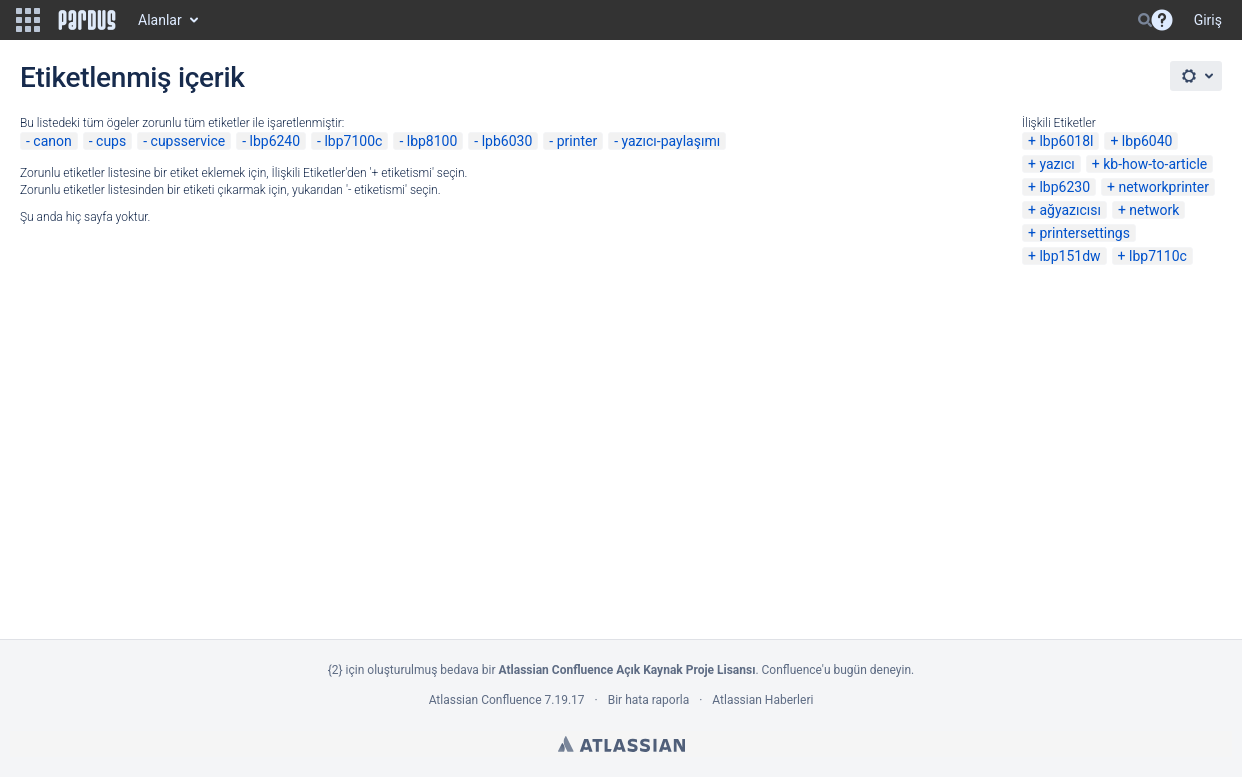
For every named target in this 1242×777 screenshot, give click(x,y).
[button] (28, 20)
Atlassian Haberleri (762, 700)
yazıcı (1056, 164)
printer (577, 141)
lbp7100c (353, 141)
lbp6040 (1147, 141)
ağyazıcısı (1070, 210)
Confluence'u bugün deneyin (837, 670)
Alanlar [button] (160, 20)
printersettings (1084, 233)
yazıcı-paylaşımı (670, 141)
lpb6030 (507, 141)
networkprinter (1163, 187)
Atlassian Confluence (485, 700)
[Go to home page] (87, 20)
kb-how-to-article (1155, 164)
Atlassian (621, 744)
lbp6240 (275, 141)
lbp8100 (432, 141)
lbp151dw (1069, 256)
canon (52, 141)
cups (111, 141)
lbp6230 (1064, 187)
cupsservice (188, 141)
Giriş (1208, 20)
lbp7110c (1158, 256)
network (1154, 210)
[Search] (1145, 20)
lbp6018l (1066, 141)
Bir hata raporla (648, 700)
